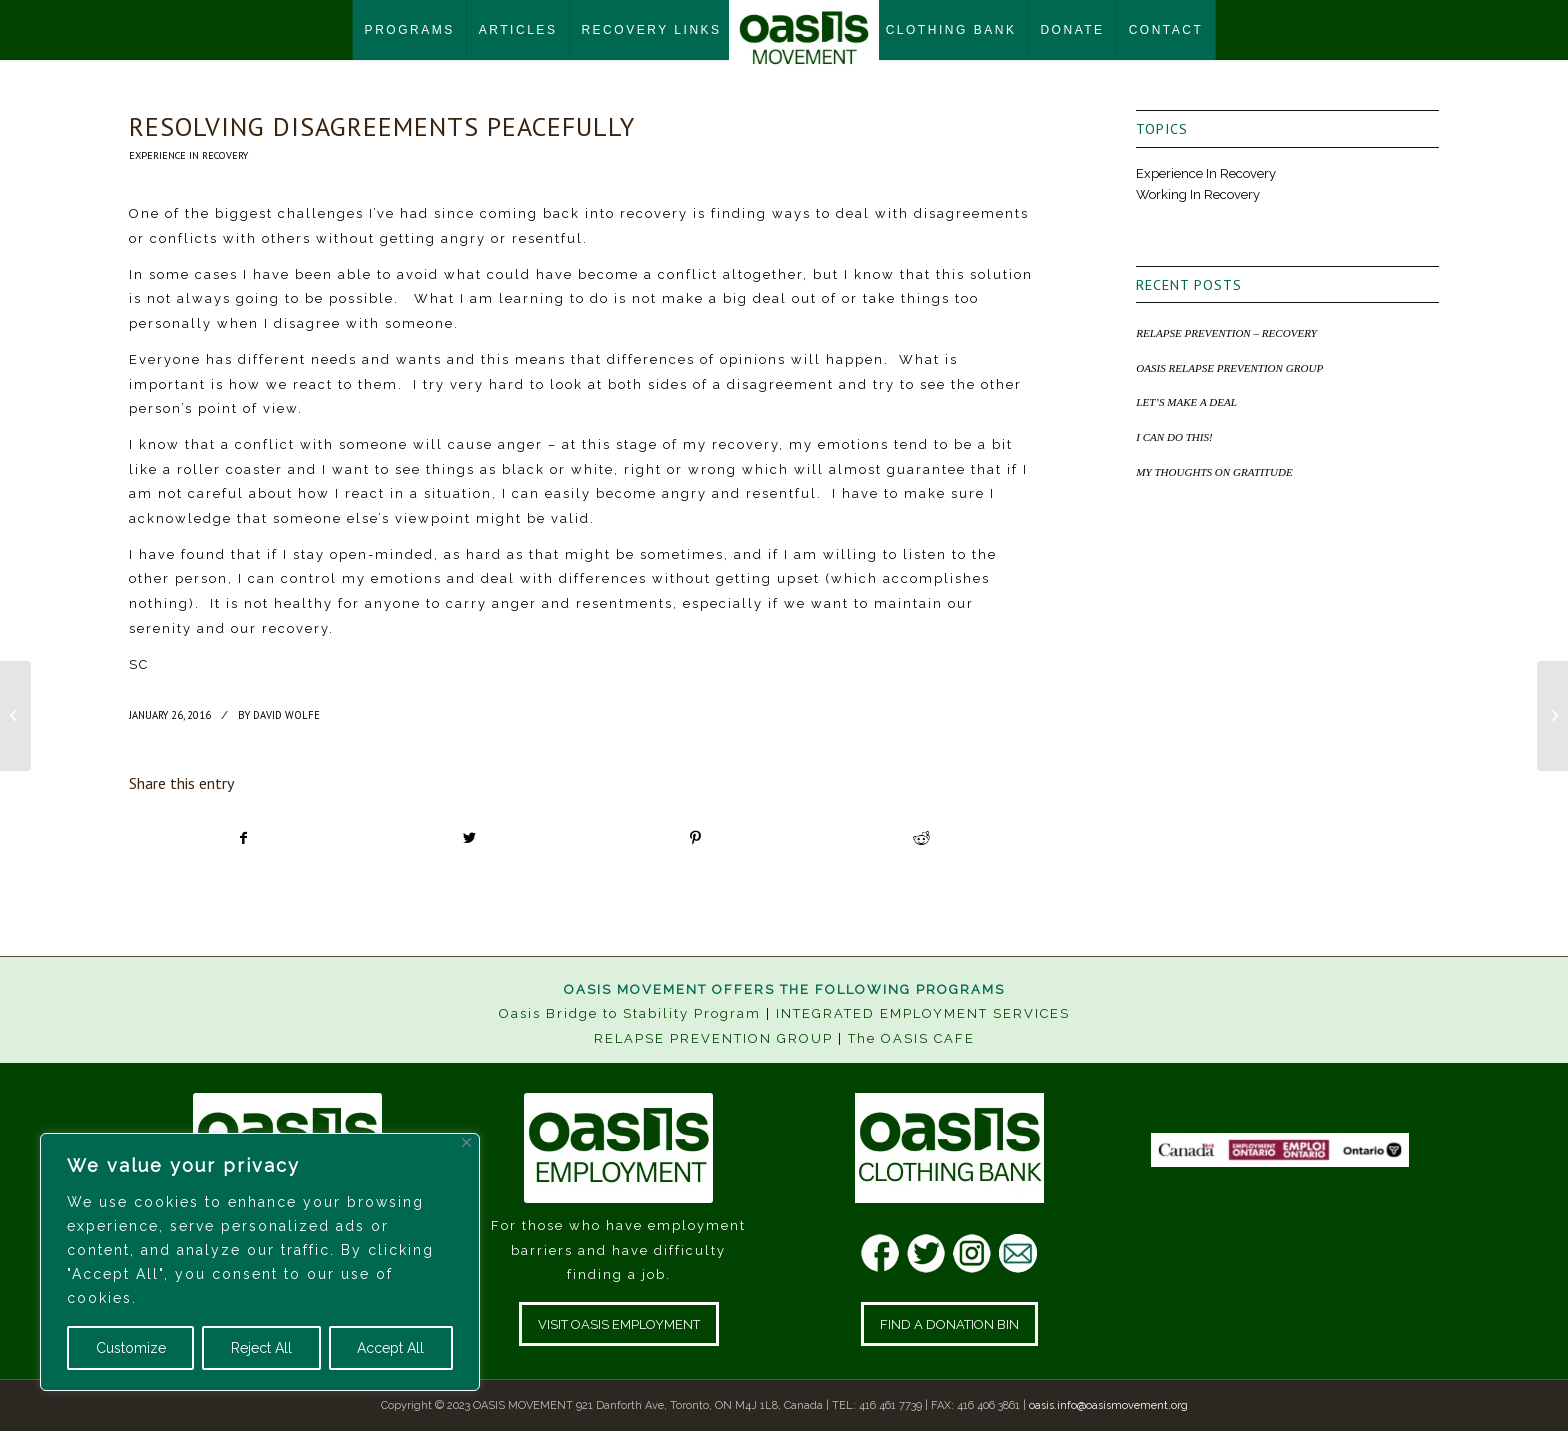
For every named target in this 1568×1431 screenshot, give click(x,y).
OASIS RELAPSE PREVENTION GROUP (1229, 368)
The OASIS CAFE (911, 1038)
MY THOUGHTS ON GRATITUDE (1214, 472)
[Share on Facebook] (243, 838)
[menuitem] (410, 30)
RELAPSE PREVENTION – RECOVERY (1226, 333)
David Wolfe (286, 715)
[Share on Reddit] (921, 838)
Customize (131, 1348)
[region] (260, 1262)
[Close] (466, 1142)
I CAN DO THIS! (1174, 437)
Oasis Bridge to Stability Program (630, 1013)
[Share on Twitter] (469, 838)
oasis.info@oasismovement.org (1108, 1405)
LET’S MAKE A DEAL (1186, 402)
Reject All (261, 1348)
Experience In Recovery (188, 155)
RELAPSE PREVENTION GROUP (713, 1038)
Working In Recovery (1198, 194)
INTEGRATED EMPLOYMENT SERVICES (923, 1013)
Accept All (390, 1348)
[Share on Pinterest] (695, 838)
